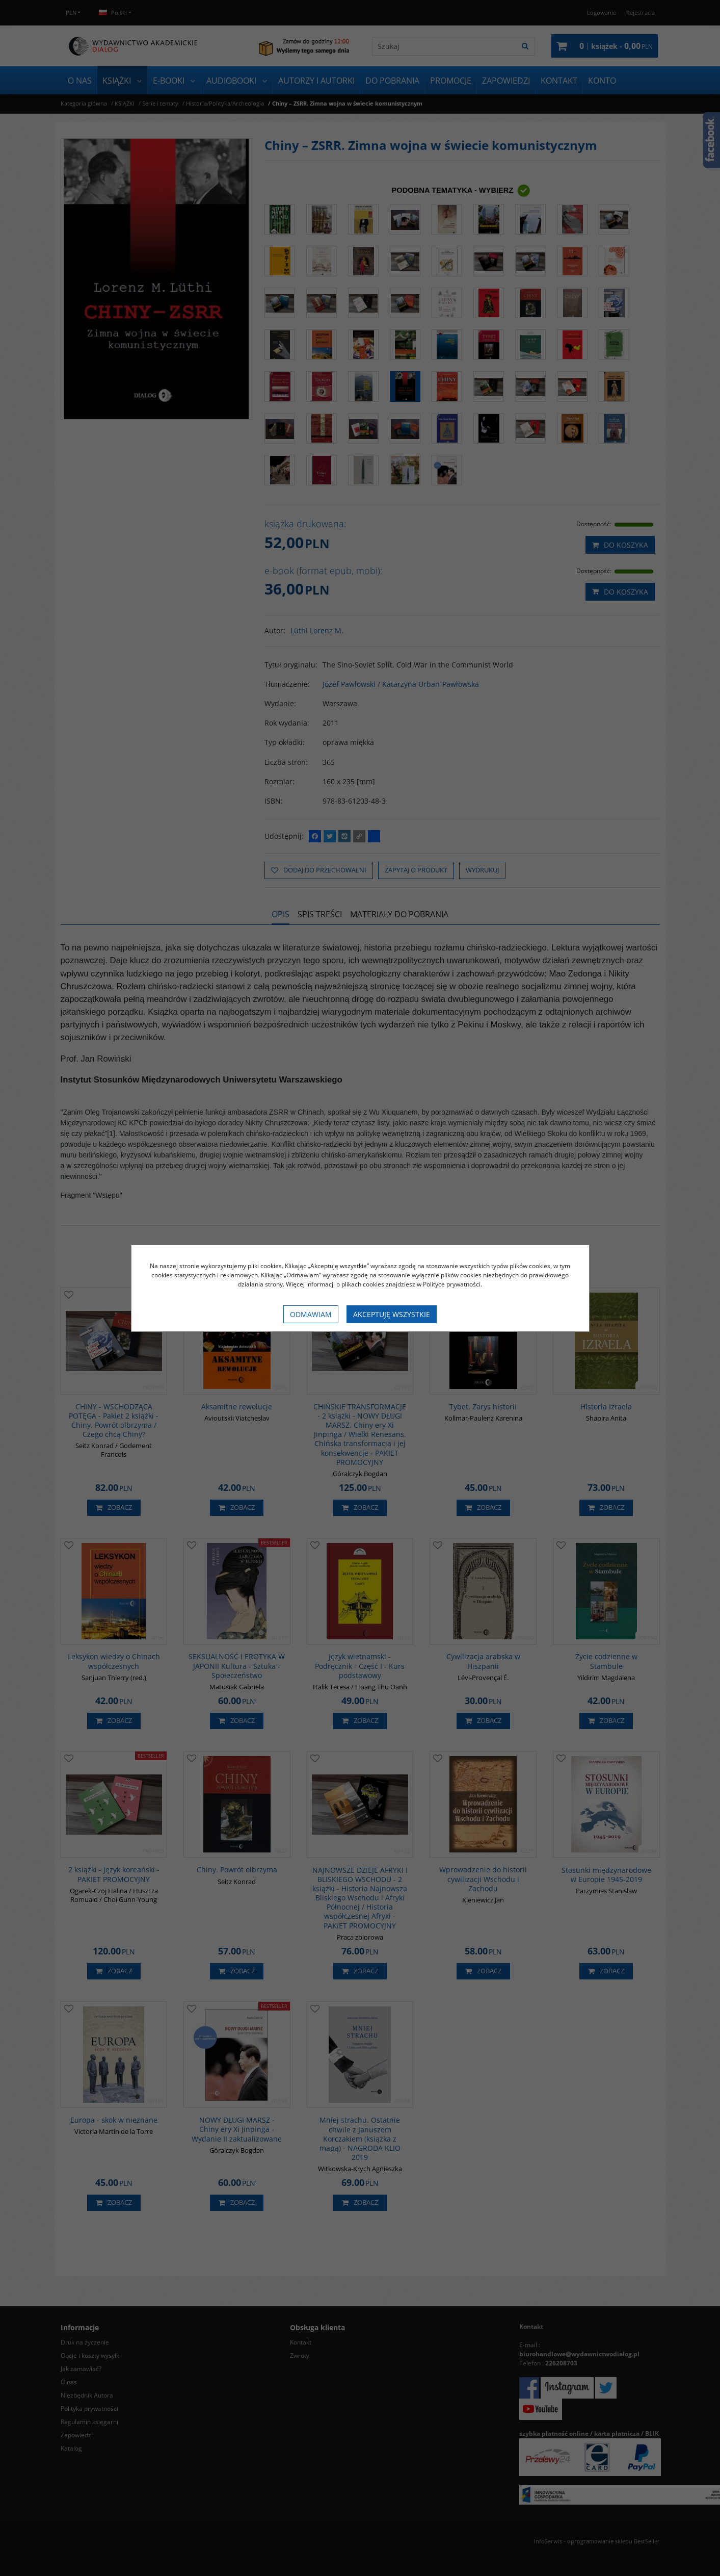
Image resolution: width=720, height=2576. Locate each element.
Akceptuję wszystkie (391, 1314)
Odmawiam (311, 1314)
